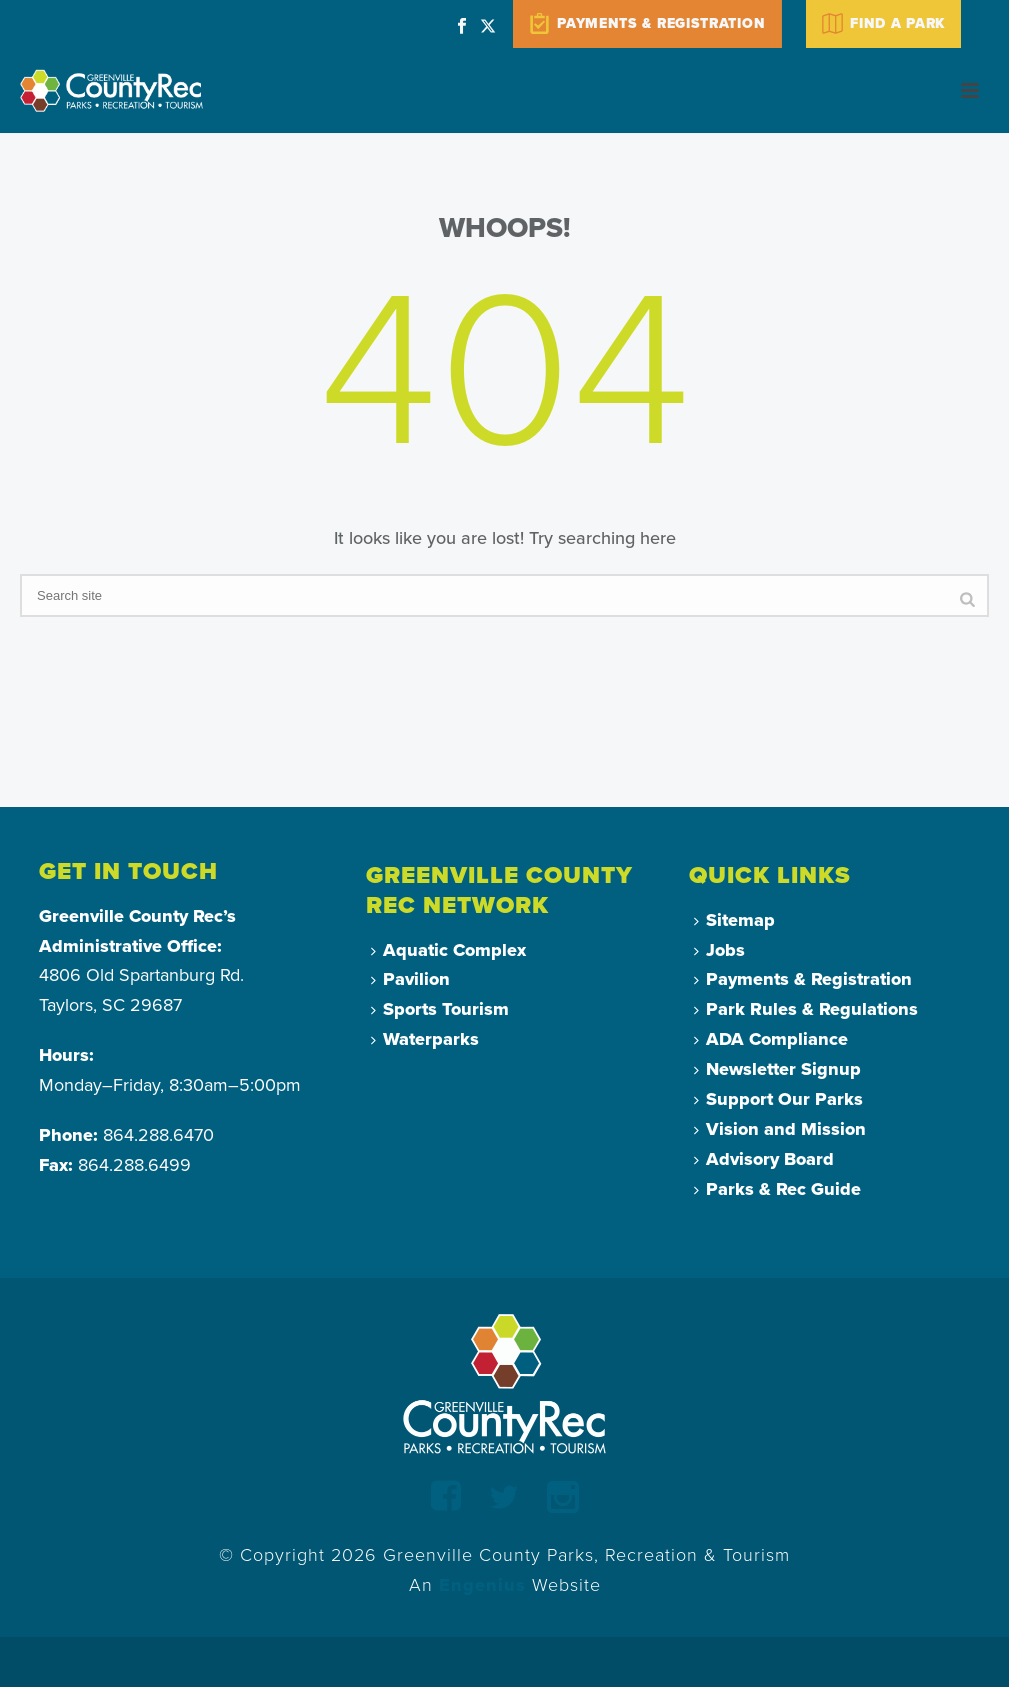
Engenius (482, 1585)
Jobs (719, 950)
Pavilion (410, 979)
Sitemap (734, 920)
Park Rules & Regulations (806, 1009)
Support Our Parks (778, 1099)
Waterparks (425, 1039)
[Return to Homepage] (504, 1383)
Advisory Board (764, 1159)
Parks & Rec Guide (777, 1189)
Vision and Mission (780, 1129)
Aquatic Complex (448, 950)
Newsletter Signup (777, 1069)
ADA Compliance (771, 1039)
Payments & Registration (803, 979)
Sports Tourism (440, 1009)
